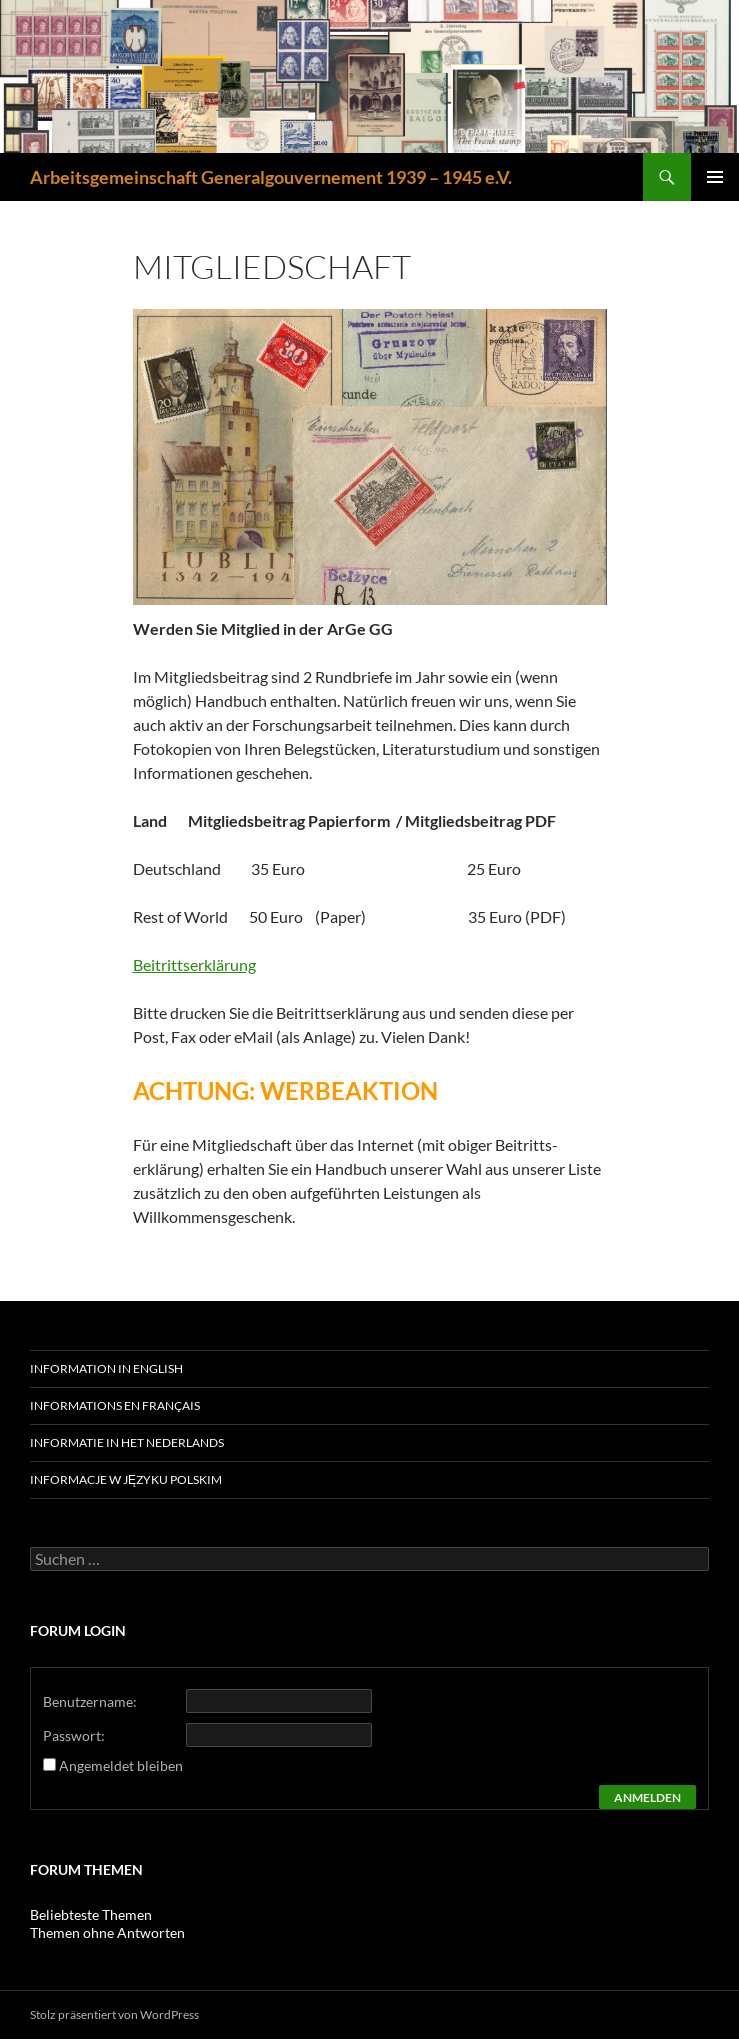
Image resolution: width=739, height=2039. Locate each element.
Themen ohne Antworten (107, 1932)
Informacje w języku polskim (126, 1479)
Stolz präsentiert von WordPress (114, 2014)
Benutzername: (90, 1701)
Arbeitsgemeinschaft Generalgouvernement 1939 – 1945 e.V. (271, 177)
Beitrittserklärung (194, 964)
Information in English (106, 1368)
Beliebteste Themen (91, 1914)
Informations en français (115, 1405)
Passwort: (74, 1735)
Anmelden (647, 1797)
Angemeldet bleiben (121, 1765)
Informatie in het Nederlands (127, 1442)
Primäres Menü (715, 177)
